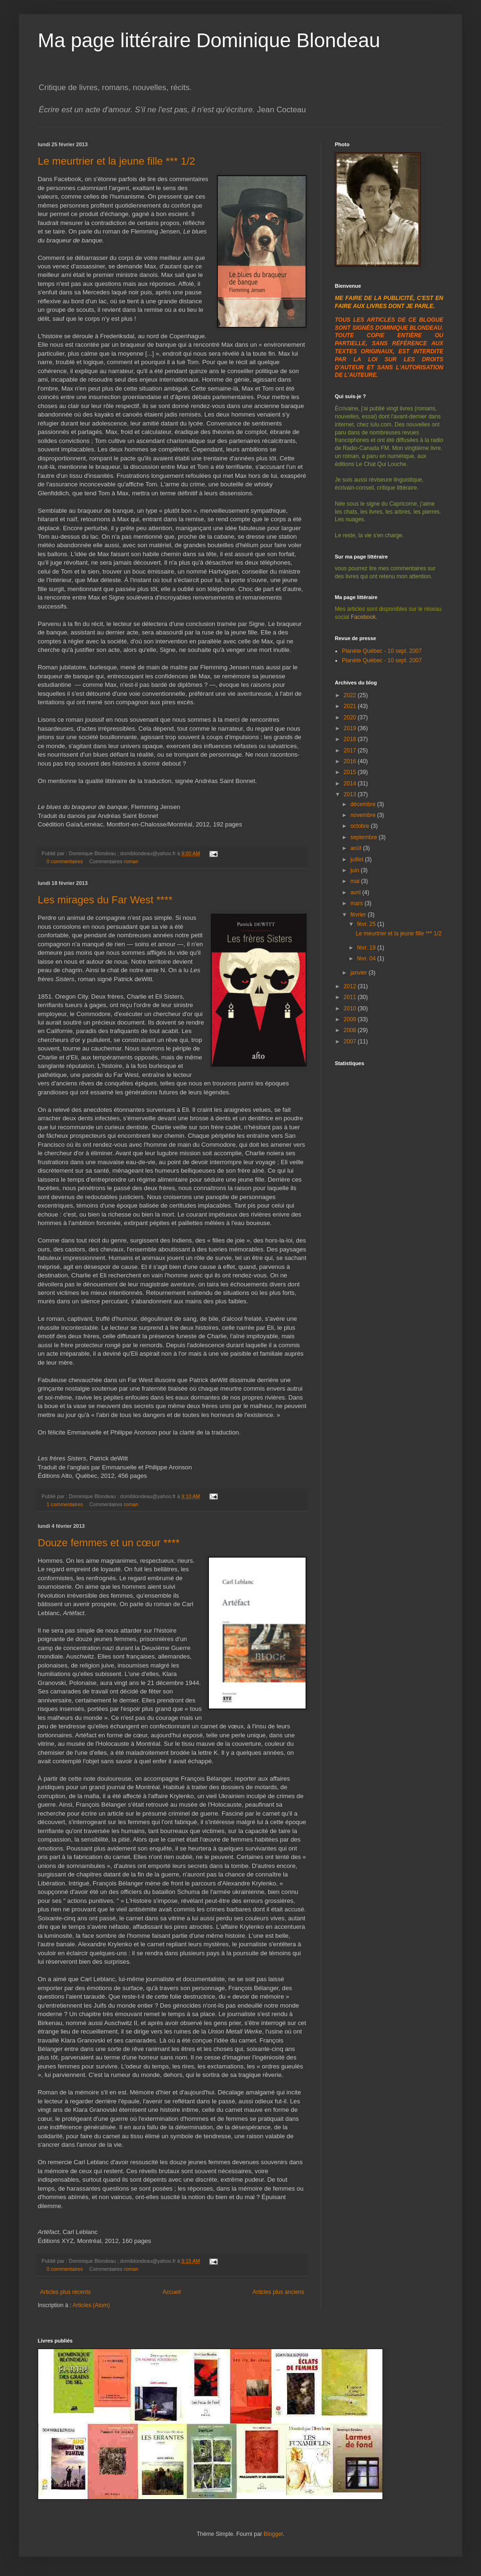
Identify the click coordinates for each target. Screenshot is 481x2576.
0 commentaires (65, 861)
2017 (351, 750)
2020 (351, 717)
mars (357, 903)
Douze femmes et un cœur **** (109, 1543)
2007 (351, 1041)
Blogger (273, 2534)
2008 (351, 1030)
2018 (351, 739)
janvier (359, 972)
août (356, 848)
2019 (351, 728)
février (359, 914)
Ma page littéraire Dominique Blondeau (209, 40)
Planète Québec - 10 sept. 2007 (382, 651)
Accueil (172, 2292)
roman (131, 861)
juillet (357, 859)
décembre (363, 804)
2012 (351, 986)
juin (355, 870)
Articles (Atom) (91, 2305)
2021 (351, 706)
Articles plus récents (65, 2292)
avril (356, 892)
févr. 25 (367, 924)
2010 (351, 1008)
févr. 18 (367, 947)
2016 (351, 761)
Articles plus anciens (278, 2292)
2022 (351, 695)
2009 (351, 1019)
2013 (351, 794)
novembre (363, 815)
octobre (360, 826)
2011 (351, 997)
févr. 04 (367, 958)
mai (355, 881)
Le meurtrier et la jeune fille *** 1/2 (116, 161)
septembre (364, 837)
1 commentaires (65, 1504)
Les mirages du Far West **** (105, 900)
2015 (351, 772)
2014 (351, 783)
